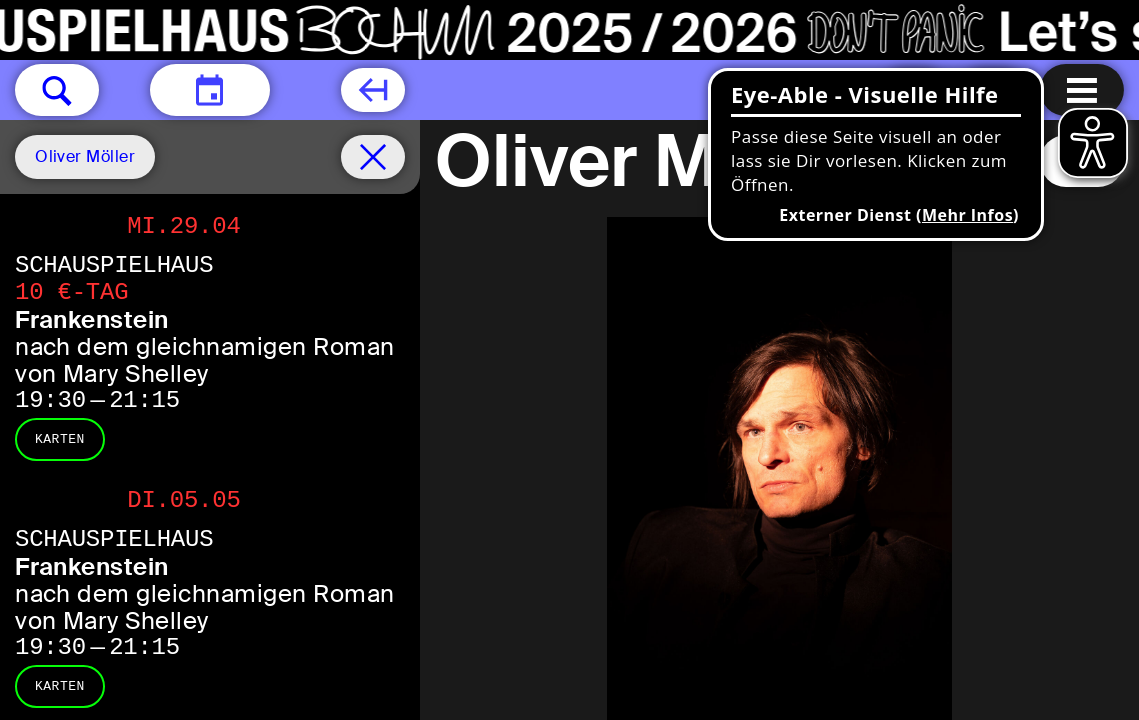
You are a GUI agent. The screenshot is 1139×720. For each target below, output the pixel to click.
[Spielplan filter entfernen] (373, 157)
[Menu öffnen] (1082, 90)
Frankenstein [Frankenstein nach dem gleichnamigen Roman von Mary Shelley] (92, 319)
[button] (57, 90)
